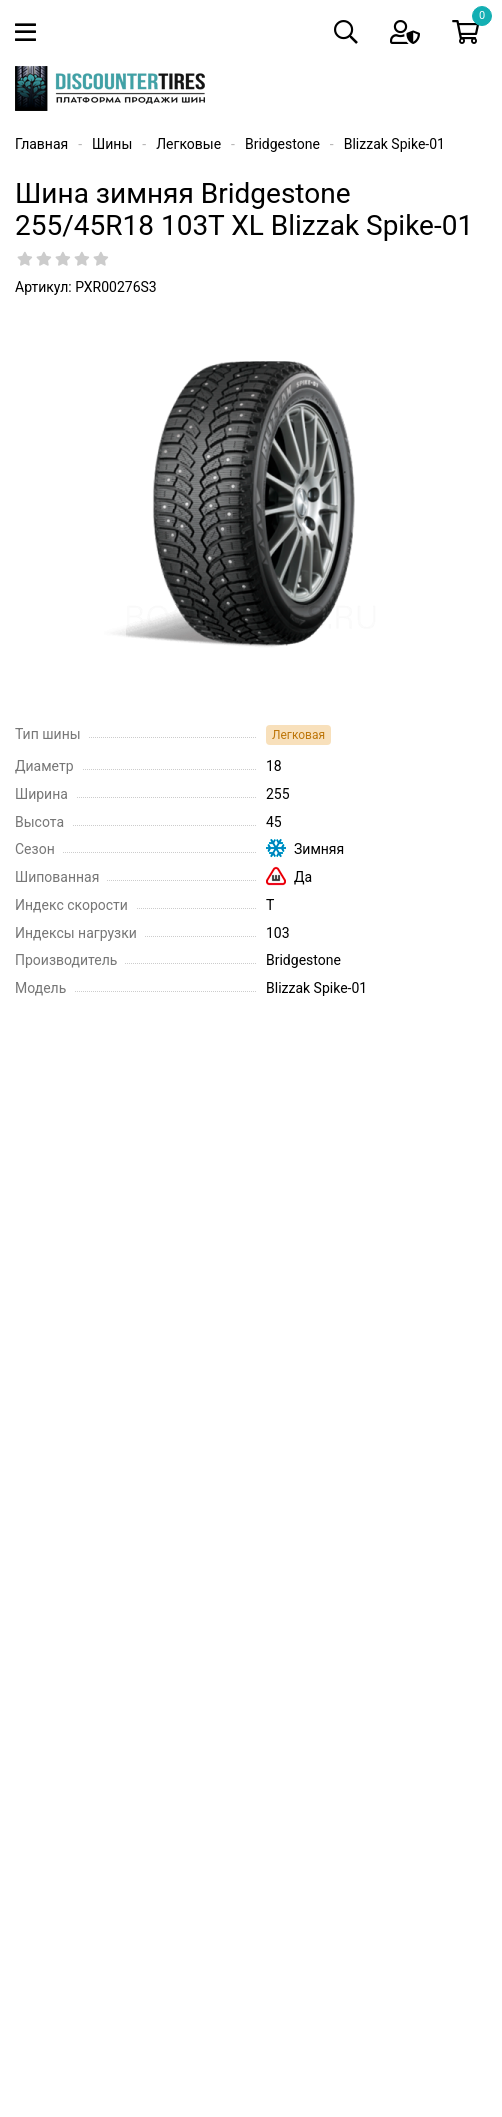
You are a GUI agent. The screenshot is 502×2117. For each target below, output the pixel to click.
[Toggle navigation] (29, 32)
